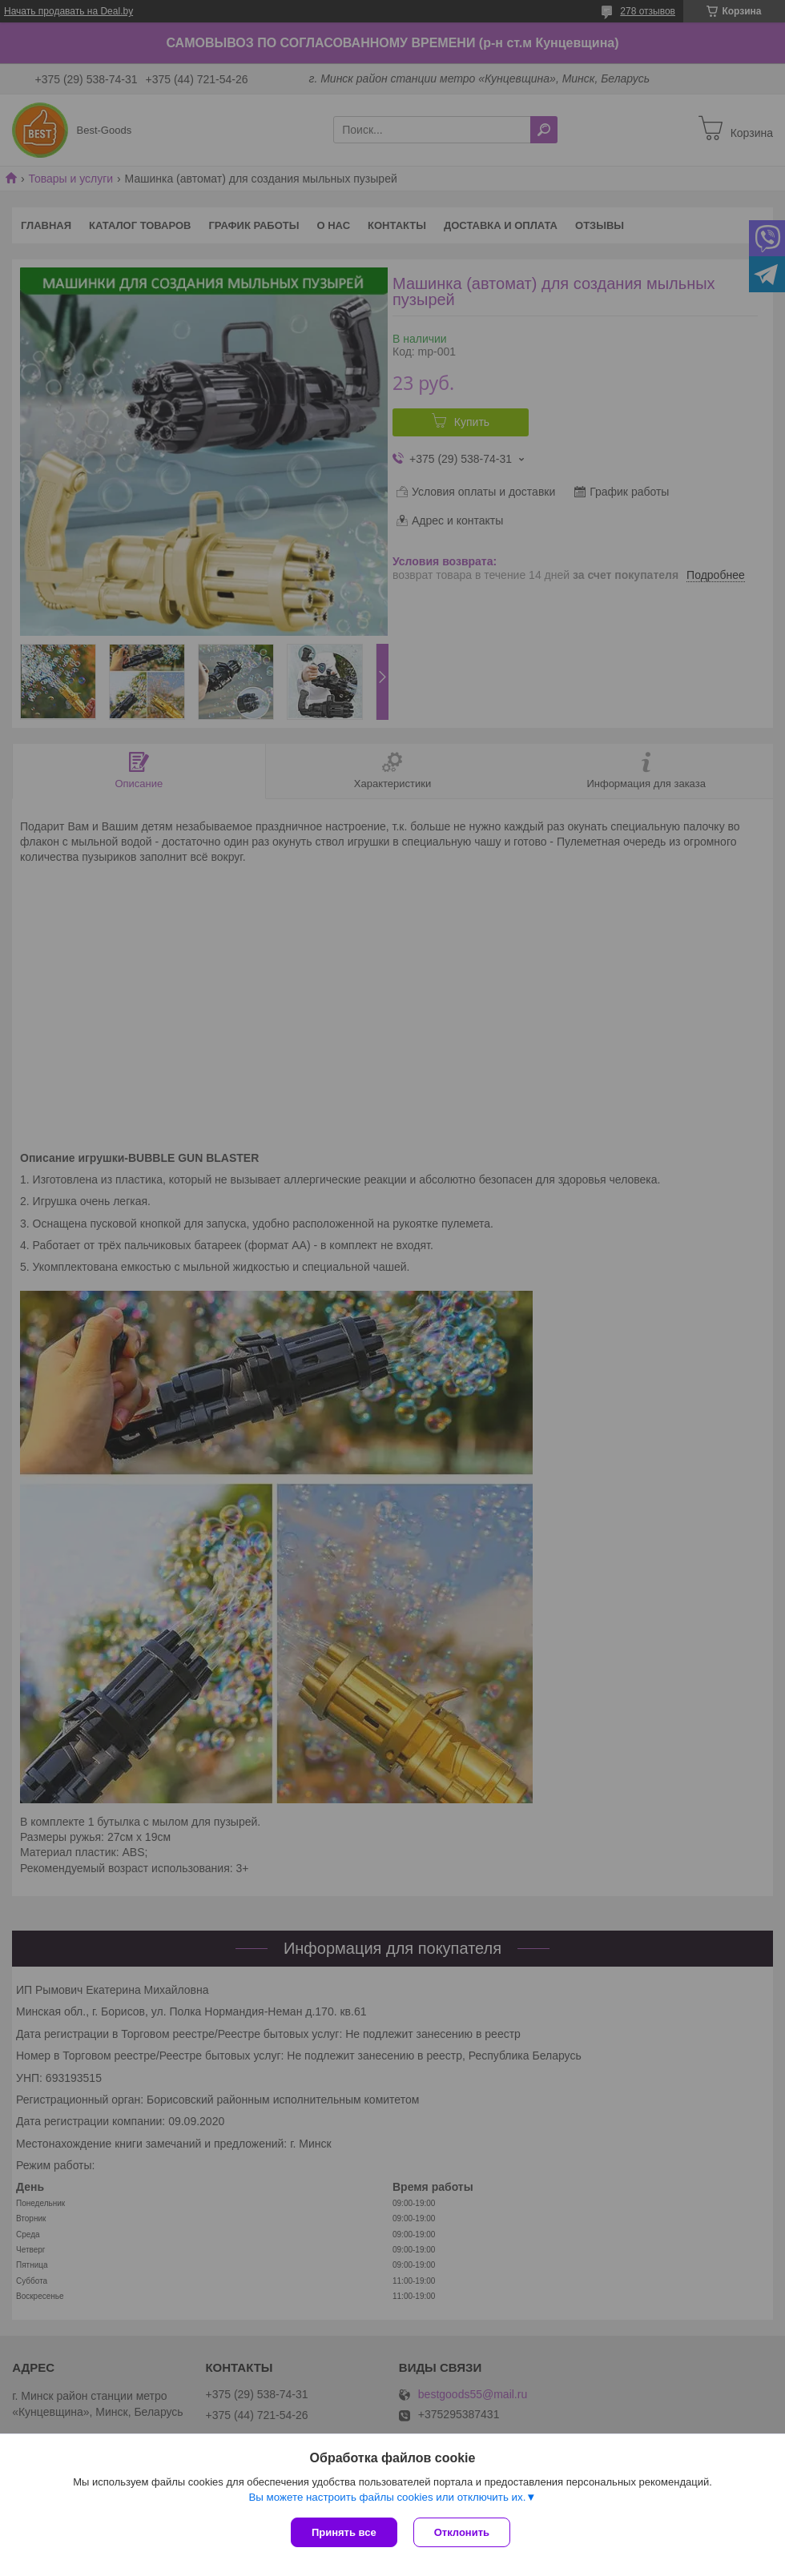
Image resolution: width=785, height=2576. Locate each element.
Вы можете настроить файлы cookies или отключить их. (386, 2497)
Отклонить (461, 2532)
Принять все (344, 2532)
